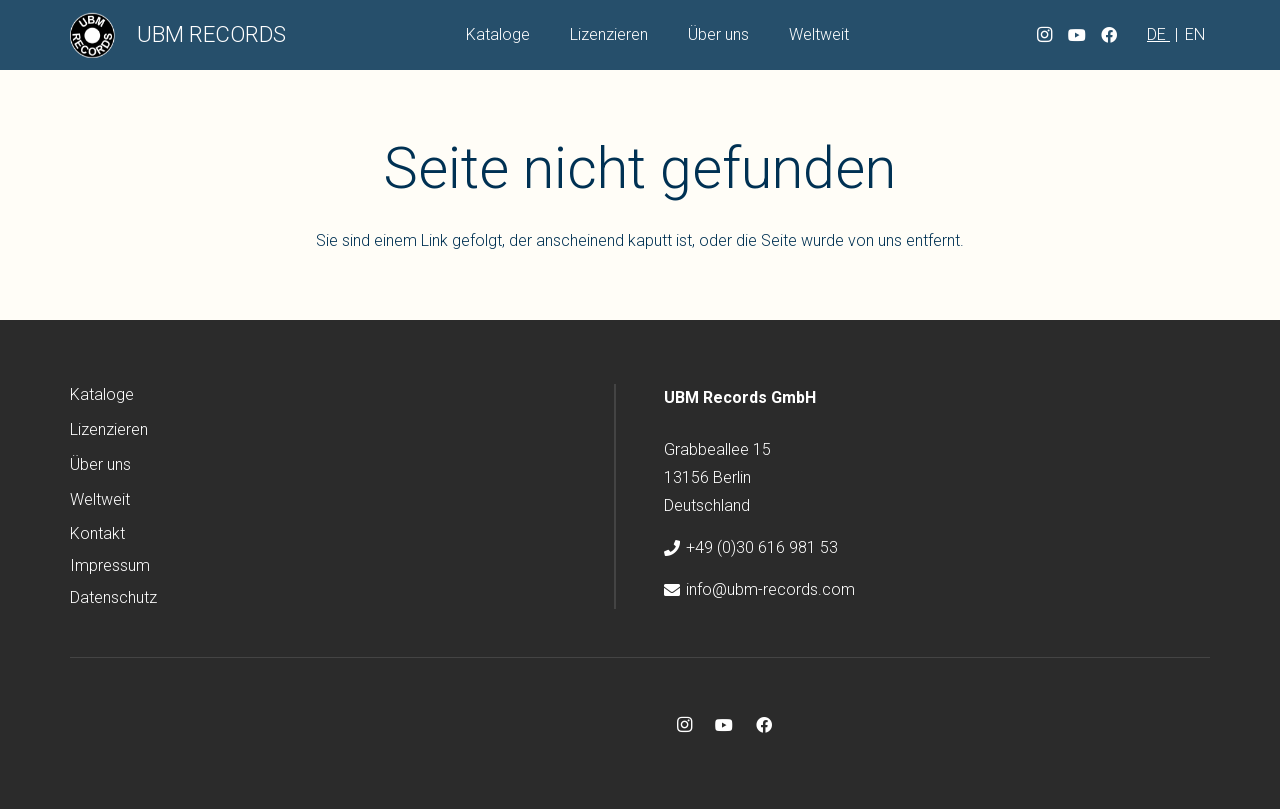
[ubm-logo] (92, 35)
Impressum (110, 565)
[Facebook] (1109, 35)
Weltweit (100, 499)
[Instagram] (1045, 35)
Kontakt (97, 533)
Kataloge (102, 394)
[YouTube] (1077, 35)
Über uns (100, 464)
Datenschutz (113, 597)
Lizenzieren (109, 429)
